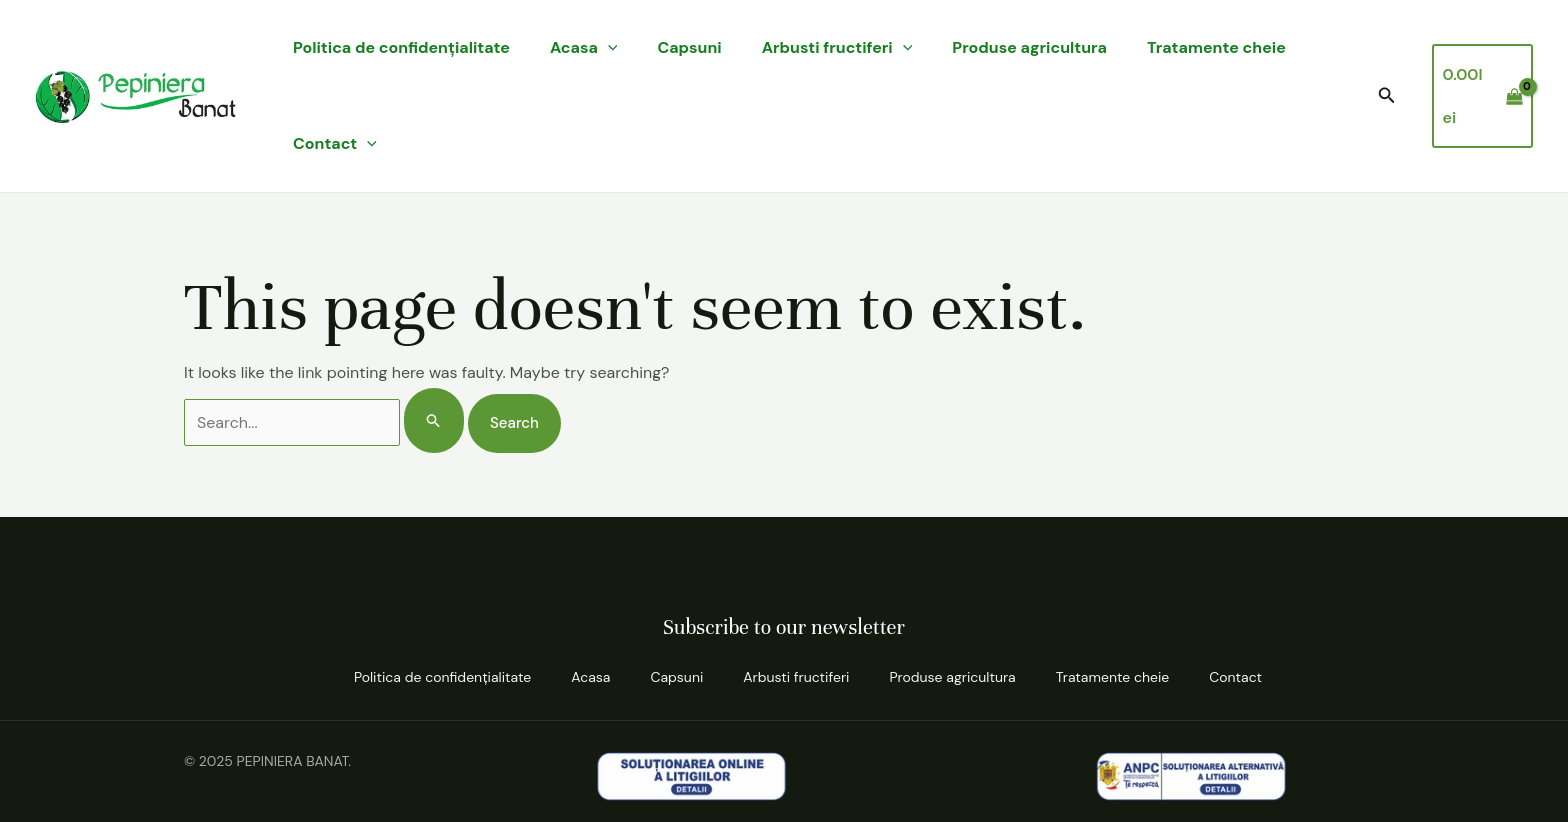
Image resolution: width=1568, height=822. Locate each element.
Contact (335, 144)
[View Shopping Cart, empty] (1482, 95)
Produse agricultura (1029, 47)
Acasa (584, 48)
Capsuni (689, 47)
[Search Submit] (434, 420)
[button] (1387, 96)
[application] (608, 48)
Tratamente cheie (1216, 47)
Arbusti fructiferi (837, 48)
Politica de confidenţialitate (401, 47)
